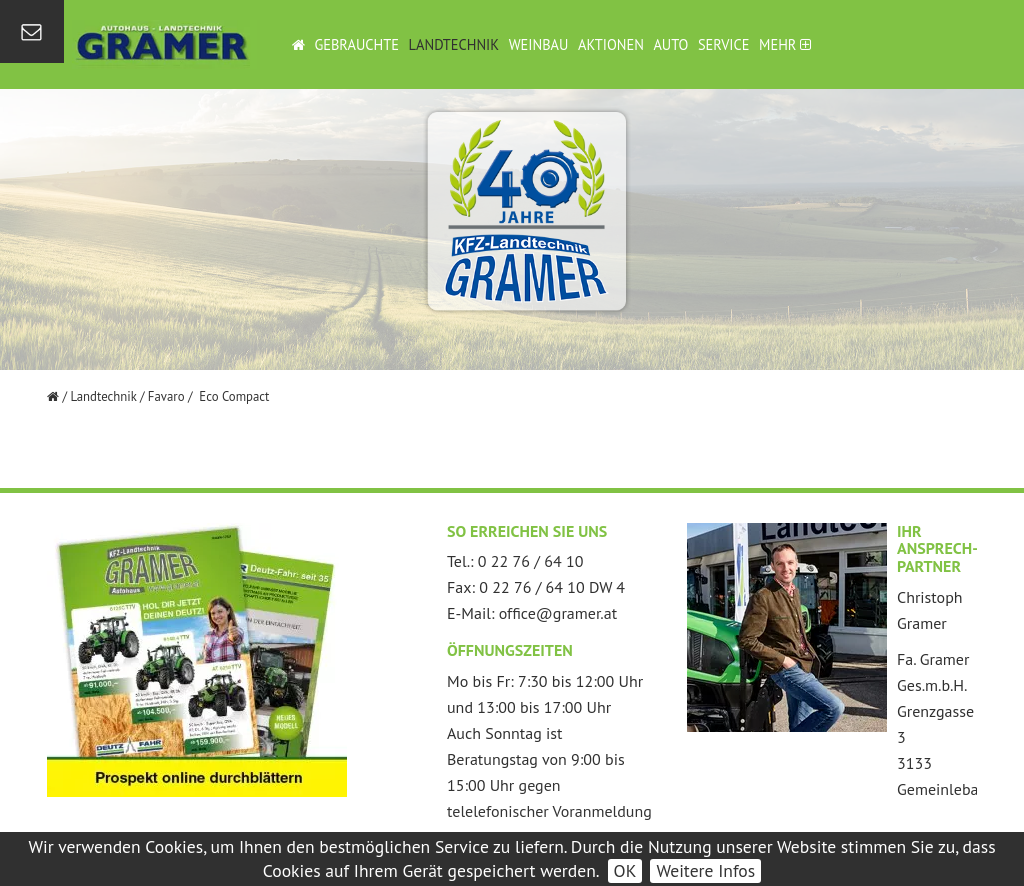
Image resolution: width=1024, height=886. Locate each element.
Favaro (166, 396)
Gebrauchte (356, 44)
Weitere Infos (705, 870)
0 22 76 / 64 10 (531, 561)
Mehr (785, 44)
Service (724, 44)
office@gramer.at (558, 613)
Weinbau (539, 44)
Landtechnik (454, 44)
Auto (670, 44)
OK (625, 870)
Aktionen (611, 44)
